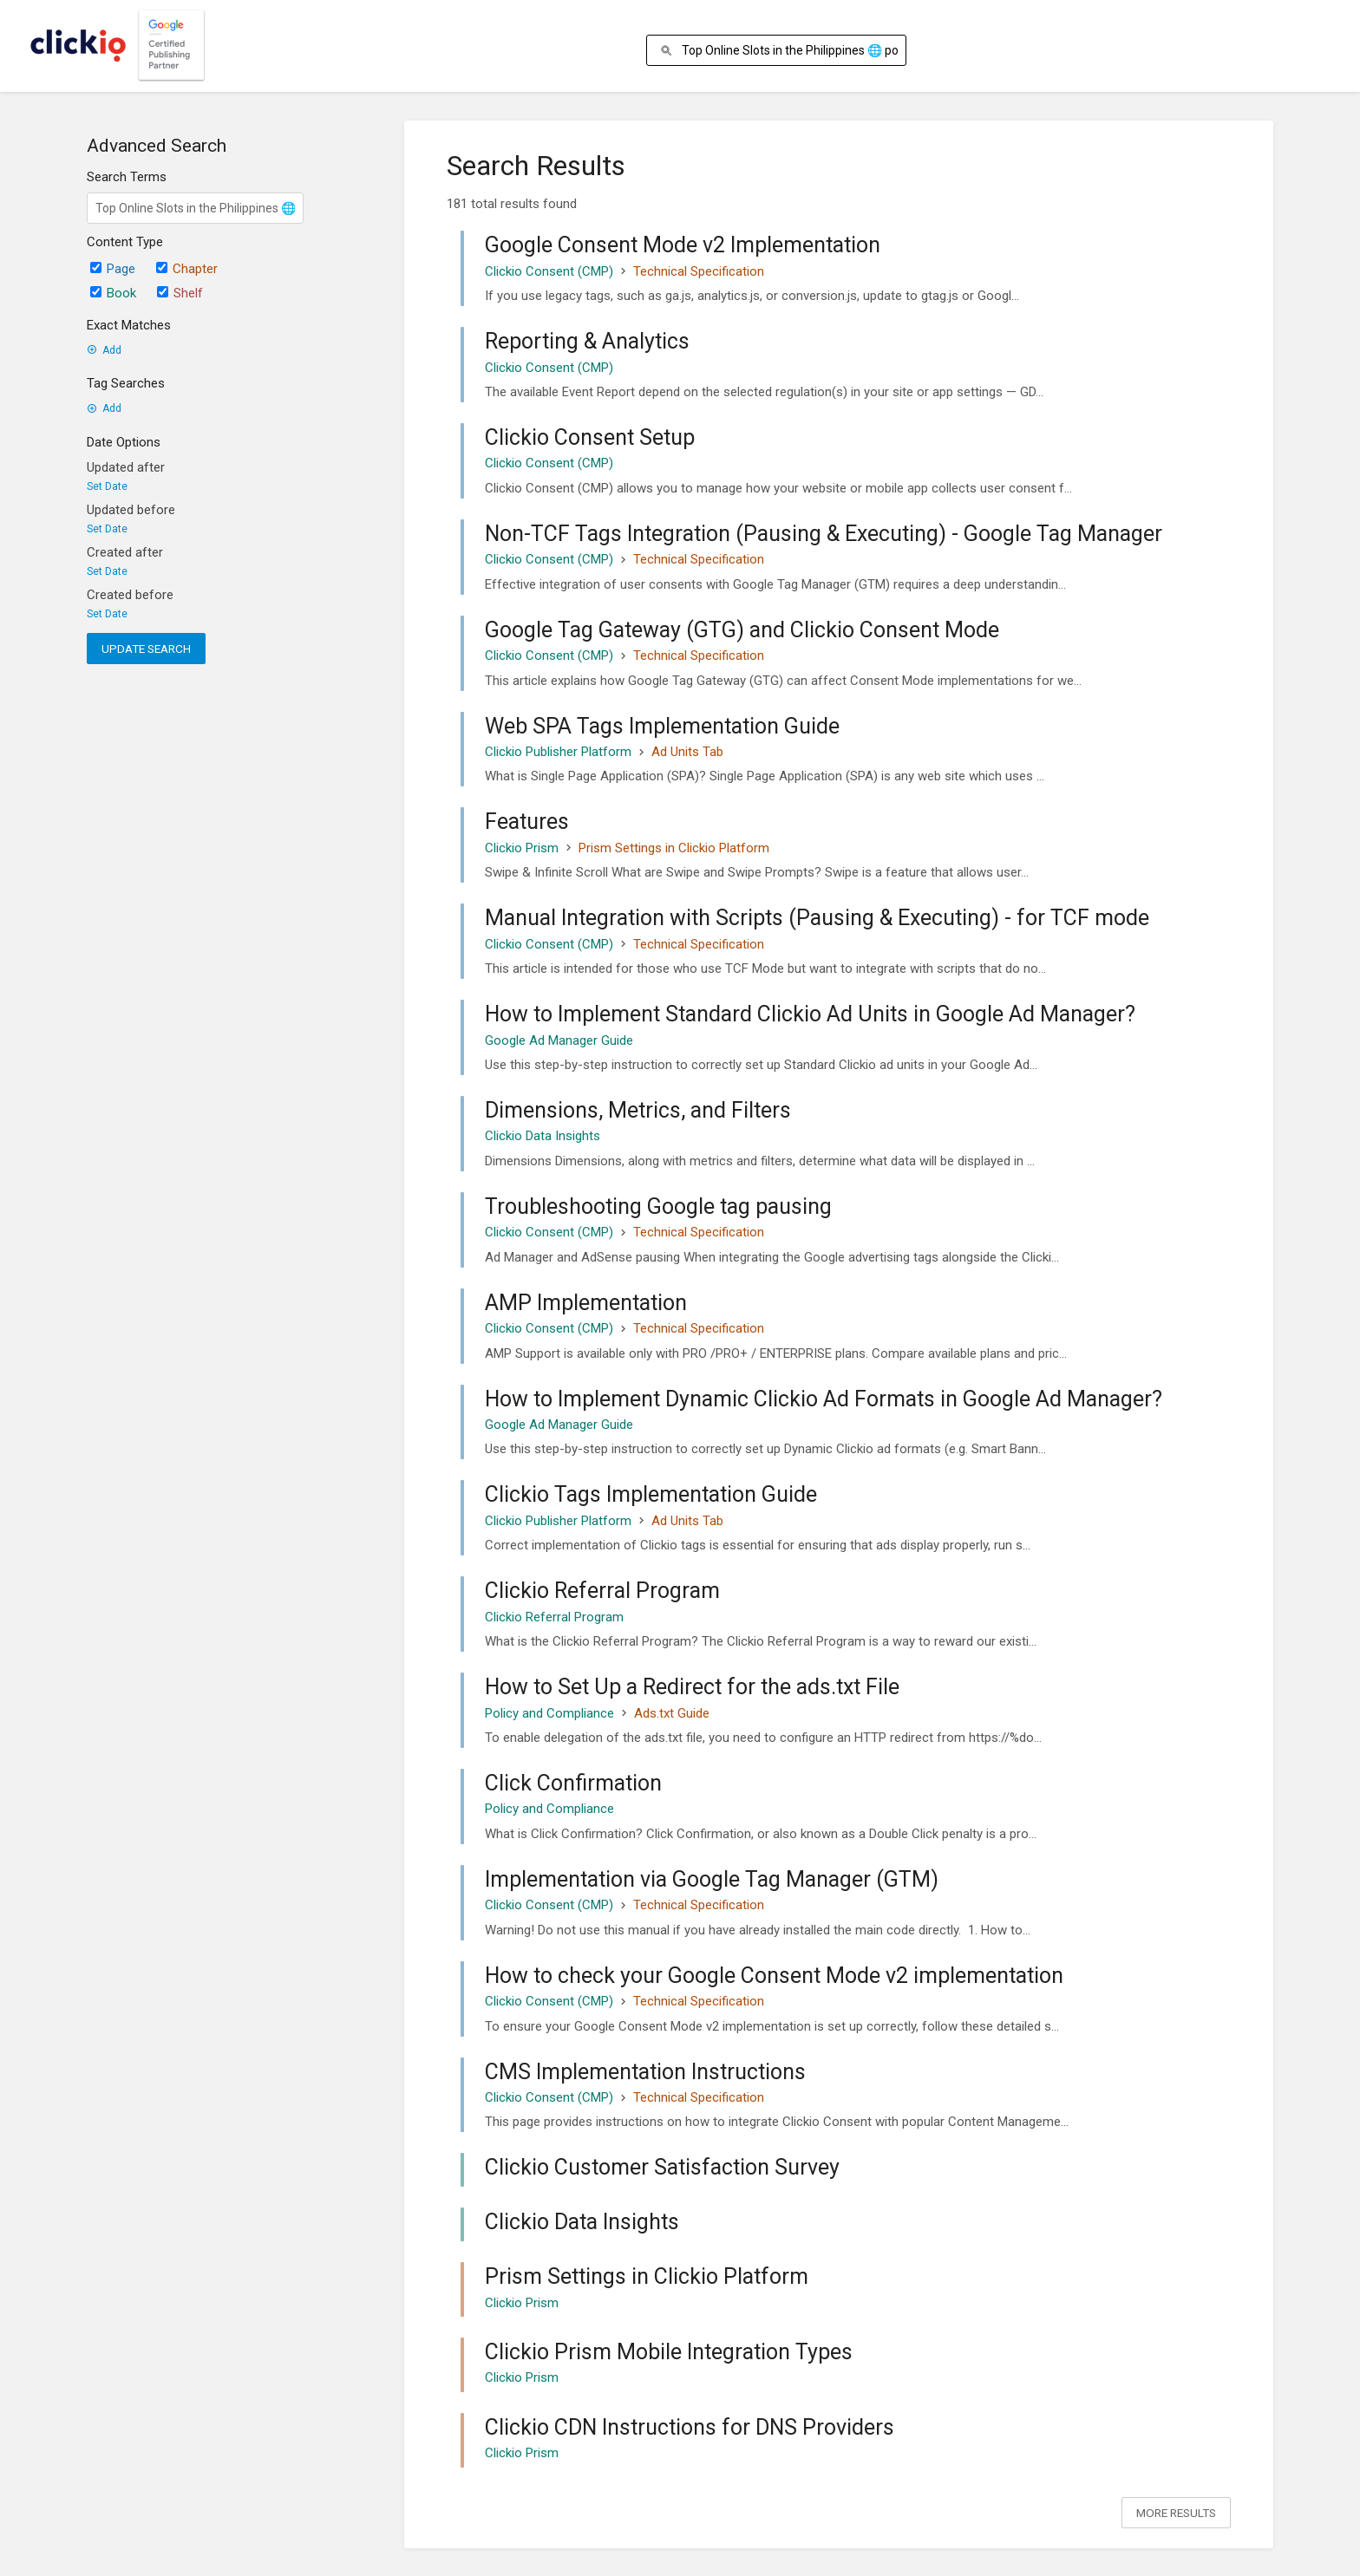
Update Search (146, 648)
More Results (1176, 2513)
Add (104, 350)
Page (112, 269)
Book (113, 293)
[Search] (669, 50)
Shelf (180, 293)
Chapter (187, 269)
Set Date (107, 486)
